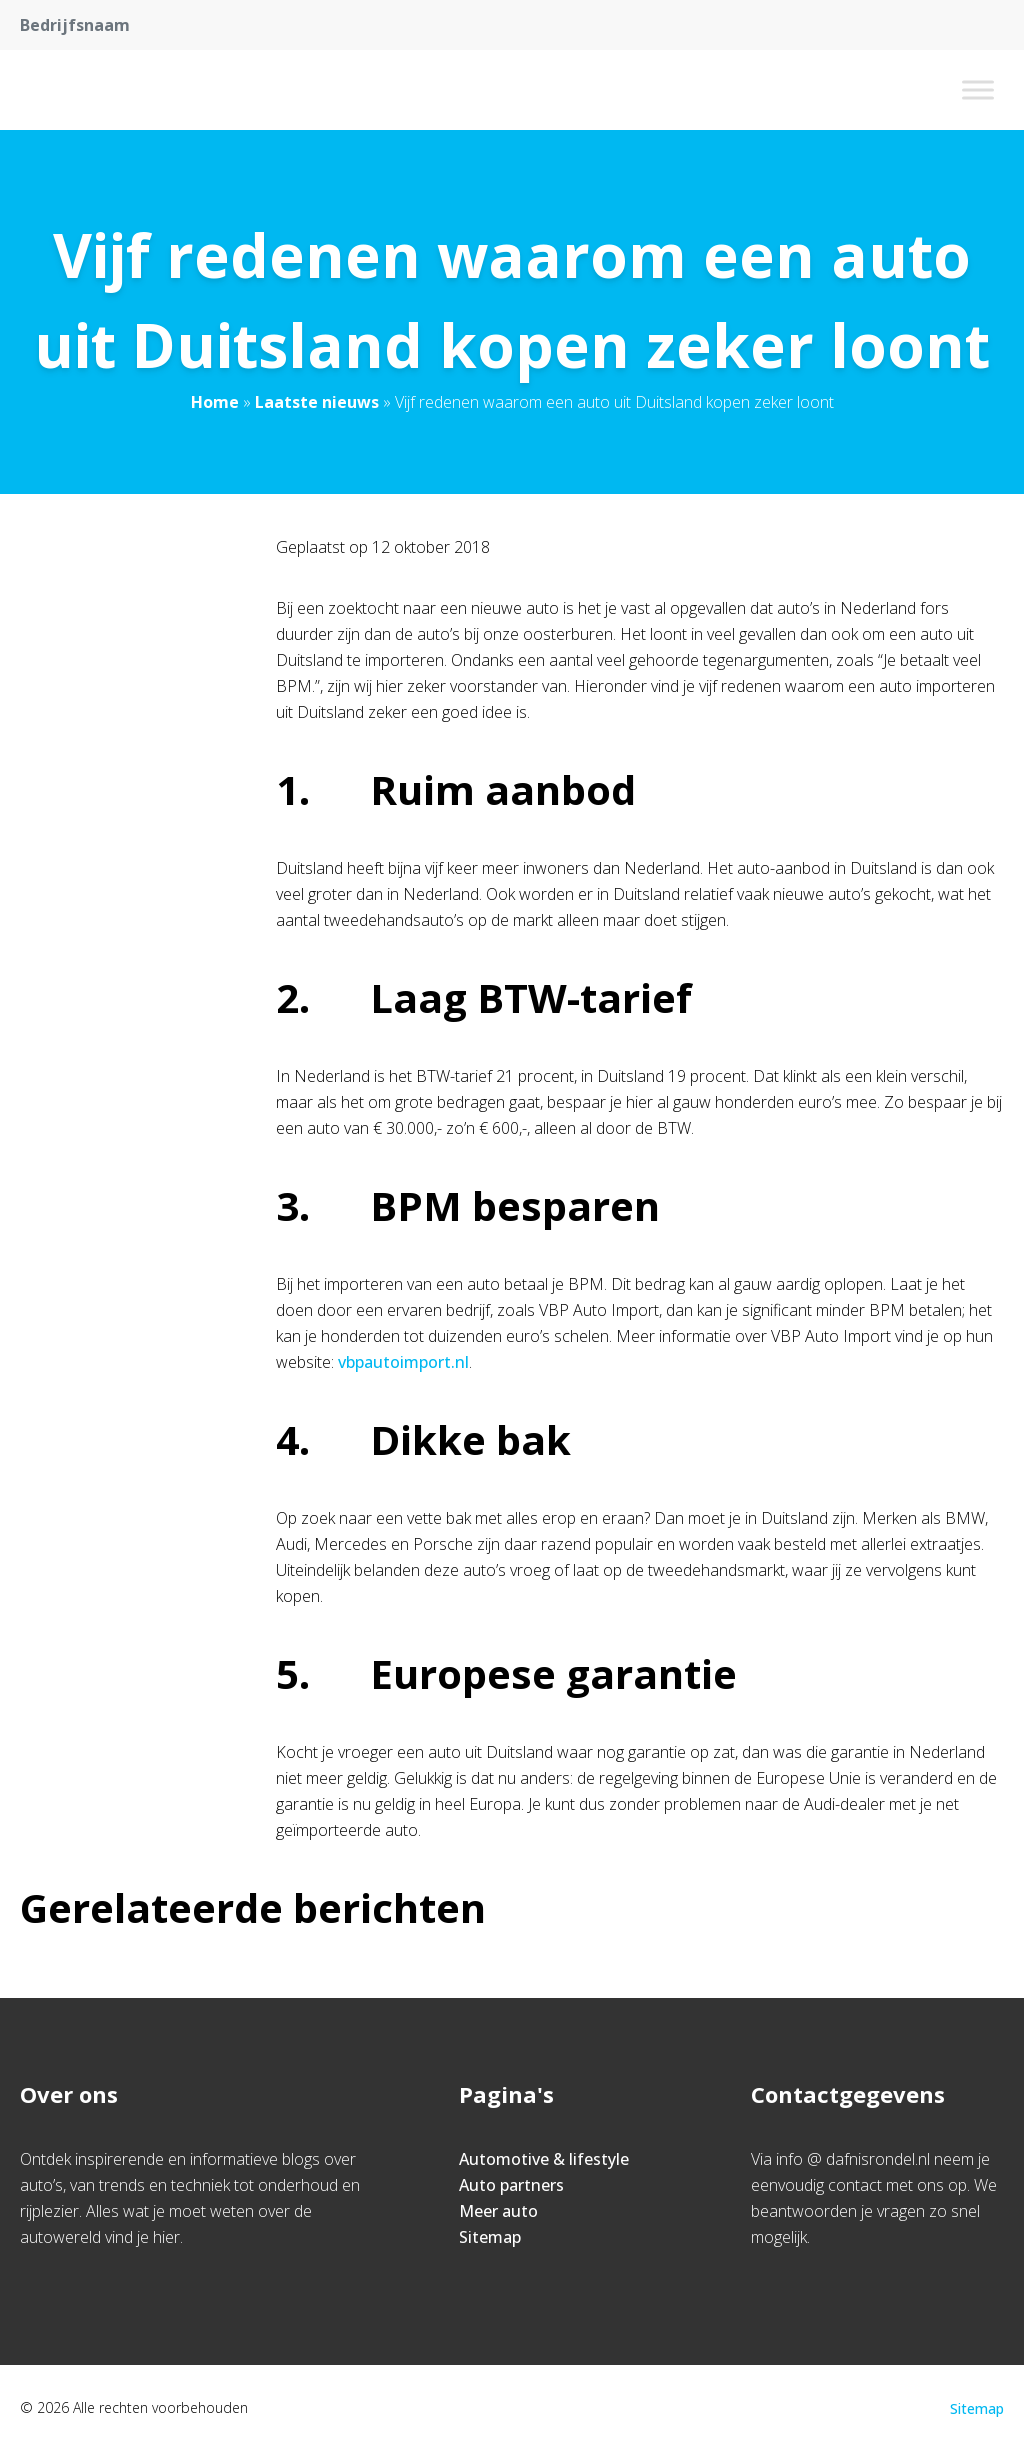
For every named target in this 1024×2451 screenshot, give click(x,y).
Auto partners (511, 2185)
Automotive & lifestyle (544, 2159)
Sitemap (490, 2237)
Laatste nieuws (317, 402)
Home (215, 402)
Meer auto (498, 2211)
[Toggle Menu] (978, 89)
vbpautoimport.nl (403, 1362)
